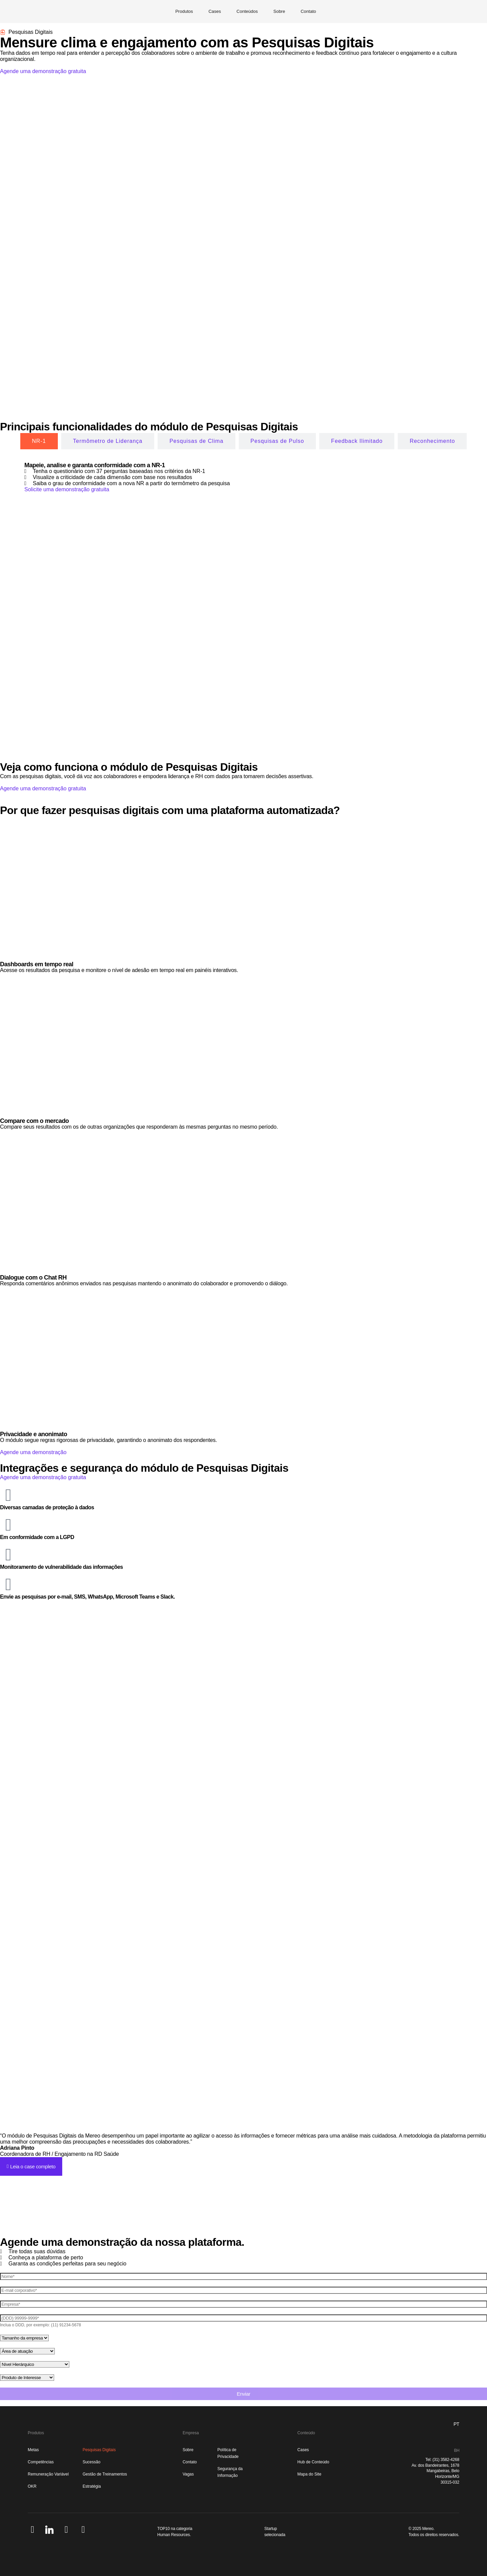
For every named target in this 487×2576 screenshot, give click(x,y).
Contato (308, 11)
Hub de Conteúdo (313, 2462)
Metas (33, 2449)
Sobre (279, 11)
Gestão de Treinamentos (105, 2474)
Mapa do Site (309, 2474)
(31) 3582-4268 (446, 2459)
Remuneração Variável (48, 2474)
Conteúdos (247, 11)
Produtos (184, 11)
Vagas (188, 2474)
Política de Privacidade (228, 2453)
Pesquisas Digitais (99, 2449)
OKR (32, 2486)
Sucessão (91, 2462)
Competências (41, 2462)
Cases (214, 11)
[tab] (39, 441)
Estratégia (92, 2486)
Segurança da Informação (230, 2472)
